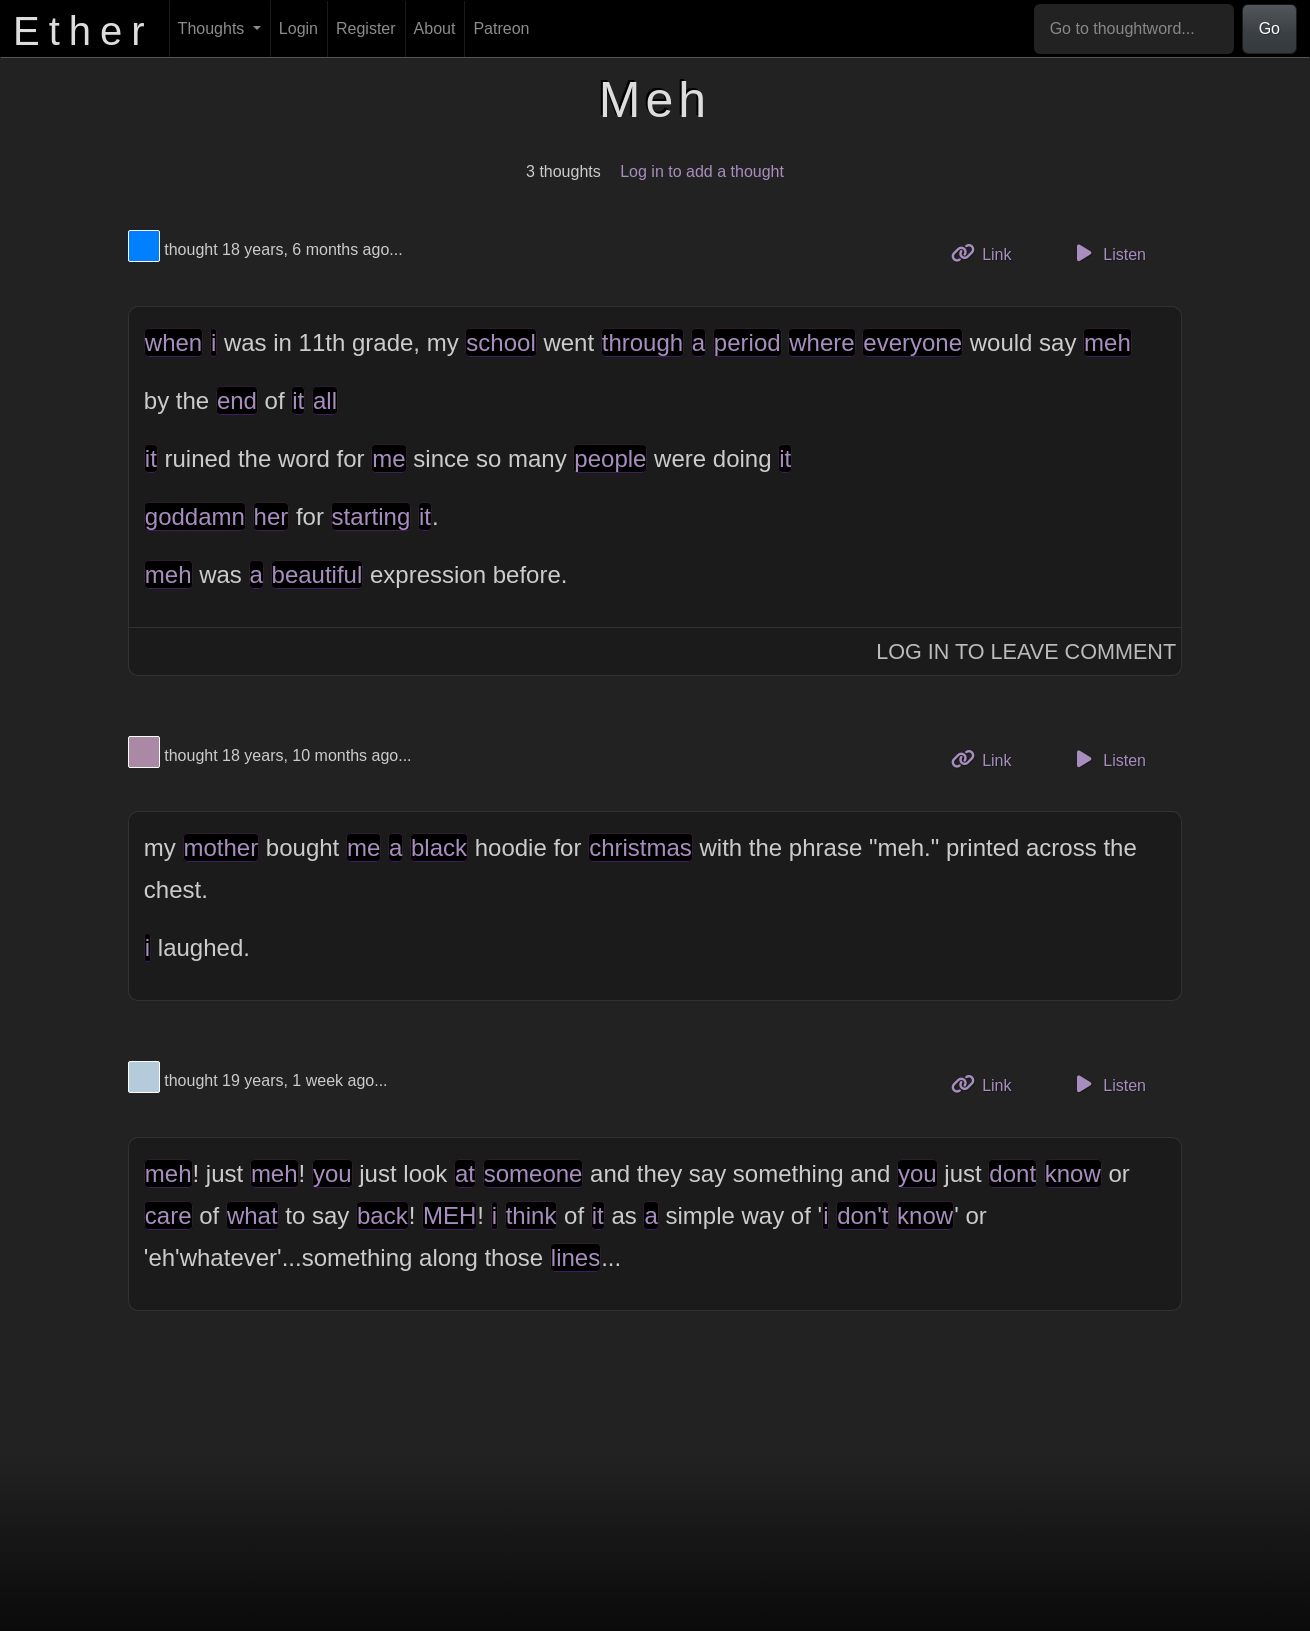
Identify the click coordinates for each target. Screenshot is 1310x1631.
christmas (640, 847)
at (465, 1173)
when (173, 342)
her (271, 516)
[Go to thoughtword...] (1134, 29)
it (298, 400)
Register (366, 28)
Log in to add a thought (702, 171)
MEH (449, 1215)
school (500, 342)
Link (989, 252)
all (325, 400)
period (747, 342)
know (1073, 1173)
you (332, 1173)
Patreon (501, 28)
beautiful (317, 574)
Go (1269, 28)
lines (575, 1257)
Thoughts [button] (213, 28)
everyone (912, 342)
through (642, 342)
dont (1012, 1173)
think (531, 1215)
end (237, 400)
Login (298, 28)
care (168, 1215)
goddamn (195, 516)
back (382, 1215)
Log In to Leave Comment (1026, 651)
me (388, 458)
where (821, 342)
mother (221, 847)
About (435, 28)
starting (371, 516)
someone (533, 1173)
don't (862, 1215)
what (252, 1215)
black (439, 847)
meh (1107, 342)
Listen (1108, 253)
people (610, 458)
